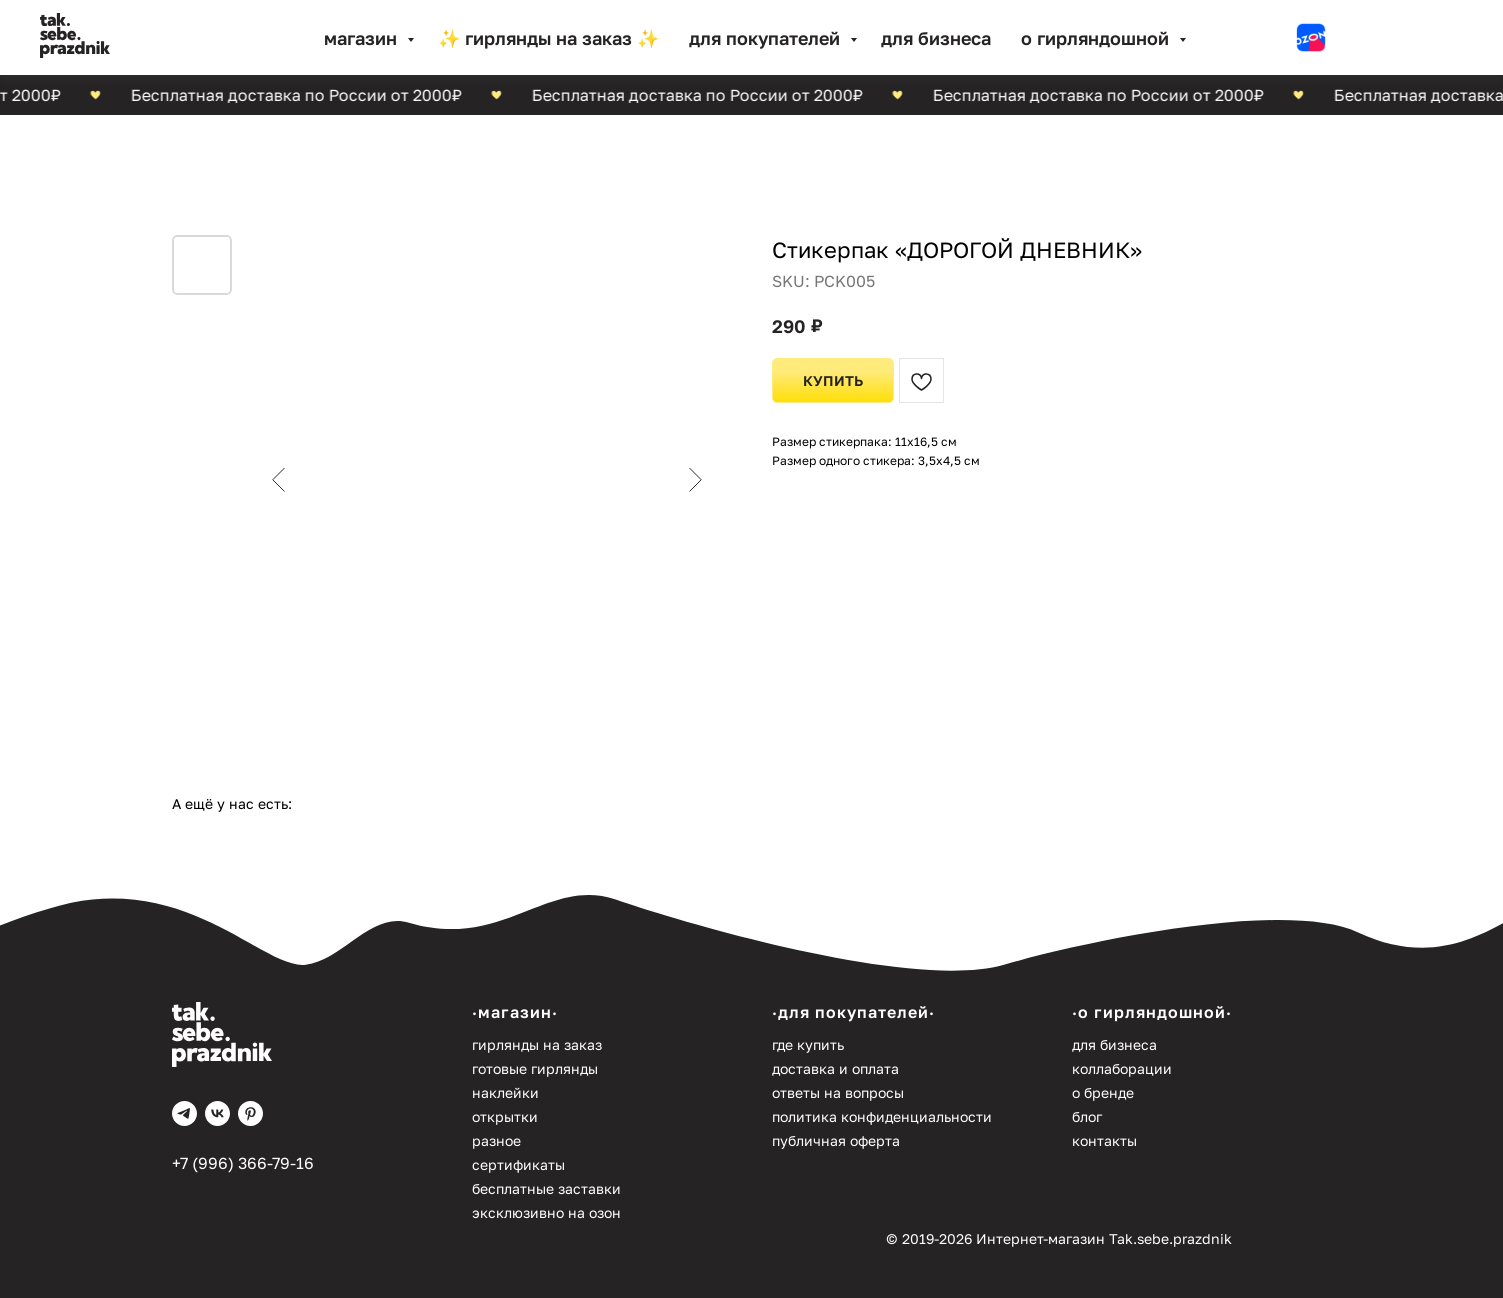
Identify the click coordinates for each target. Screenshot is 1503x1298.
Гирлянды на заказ (537, 1044)
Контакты (1104, 1140)
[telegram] (184, 1113)
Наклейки (505, 1092)
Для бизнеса (936, 38)
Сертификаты (518, 1164)
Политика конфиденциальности (882, 1116)
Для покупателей (767, 38)
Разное (496, 1140)
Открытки (505, 1116)
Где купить (808, 1044)
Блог (1087, 1116)
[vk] (217, 1113)
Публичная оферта (836, 1140)
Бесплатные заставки (546, 1188)
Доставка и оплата (835, 1068)
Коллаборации (1122, 1068)
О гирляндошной (1097, 38)
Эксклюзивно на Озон (546, 1212)
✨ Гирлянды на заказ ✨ (548, 38)
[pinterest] (250, 1113)
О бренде (1103, 1092)
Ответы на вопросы (838, 1092)
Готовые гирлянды (535, 1068)
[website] (1311, 38)
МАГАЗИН (363, 38)
